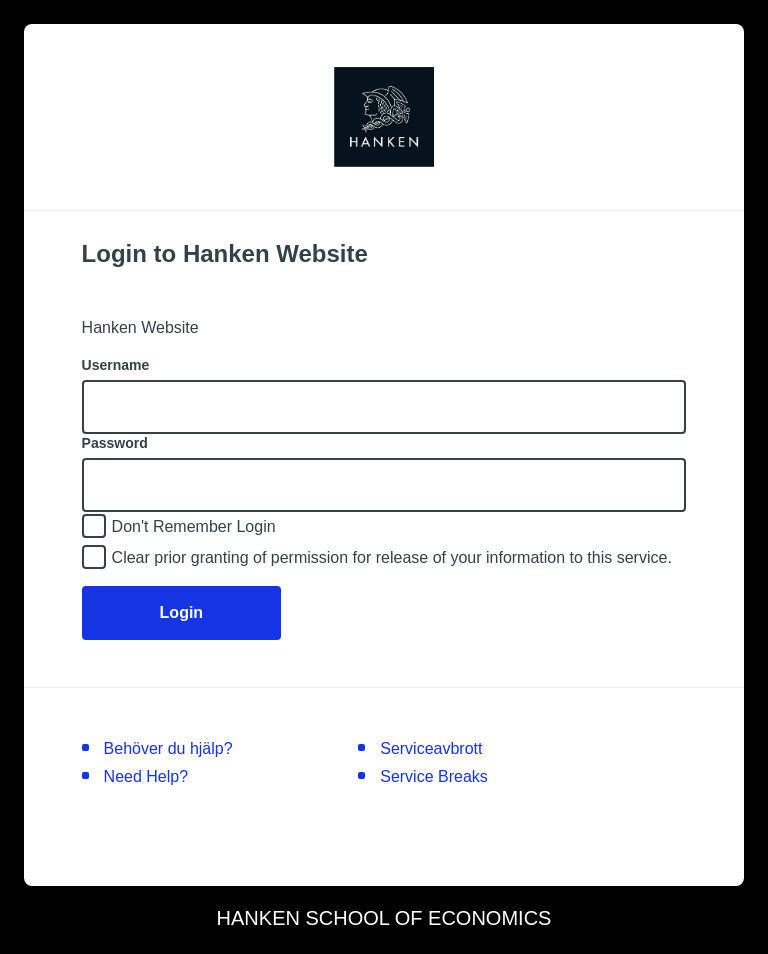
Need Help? (146, 776)
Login (182, 612)
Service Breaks (434, 776)
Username (116, 365)
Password (115, 443)
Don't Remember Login (194, 526)
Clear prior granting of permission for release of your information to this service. (392, 557)
